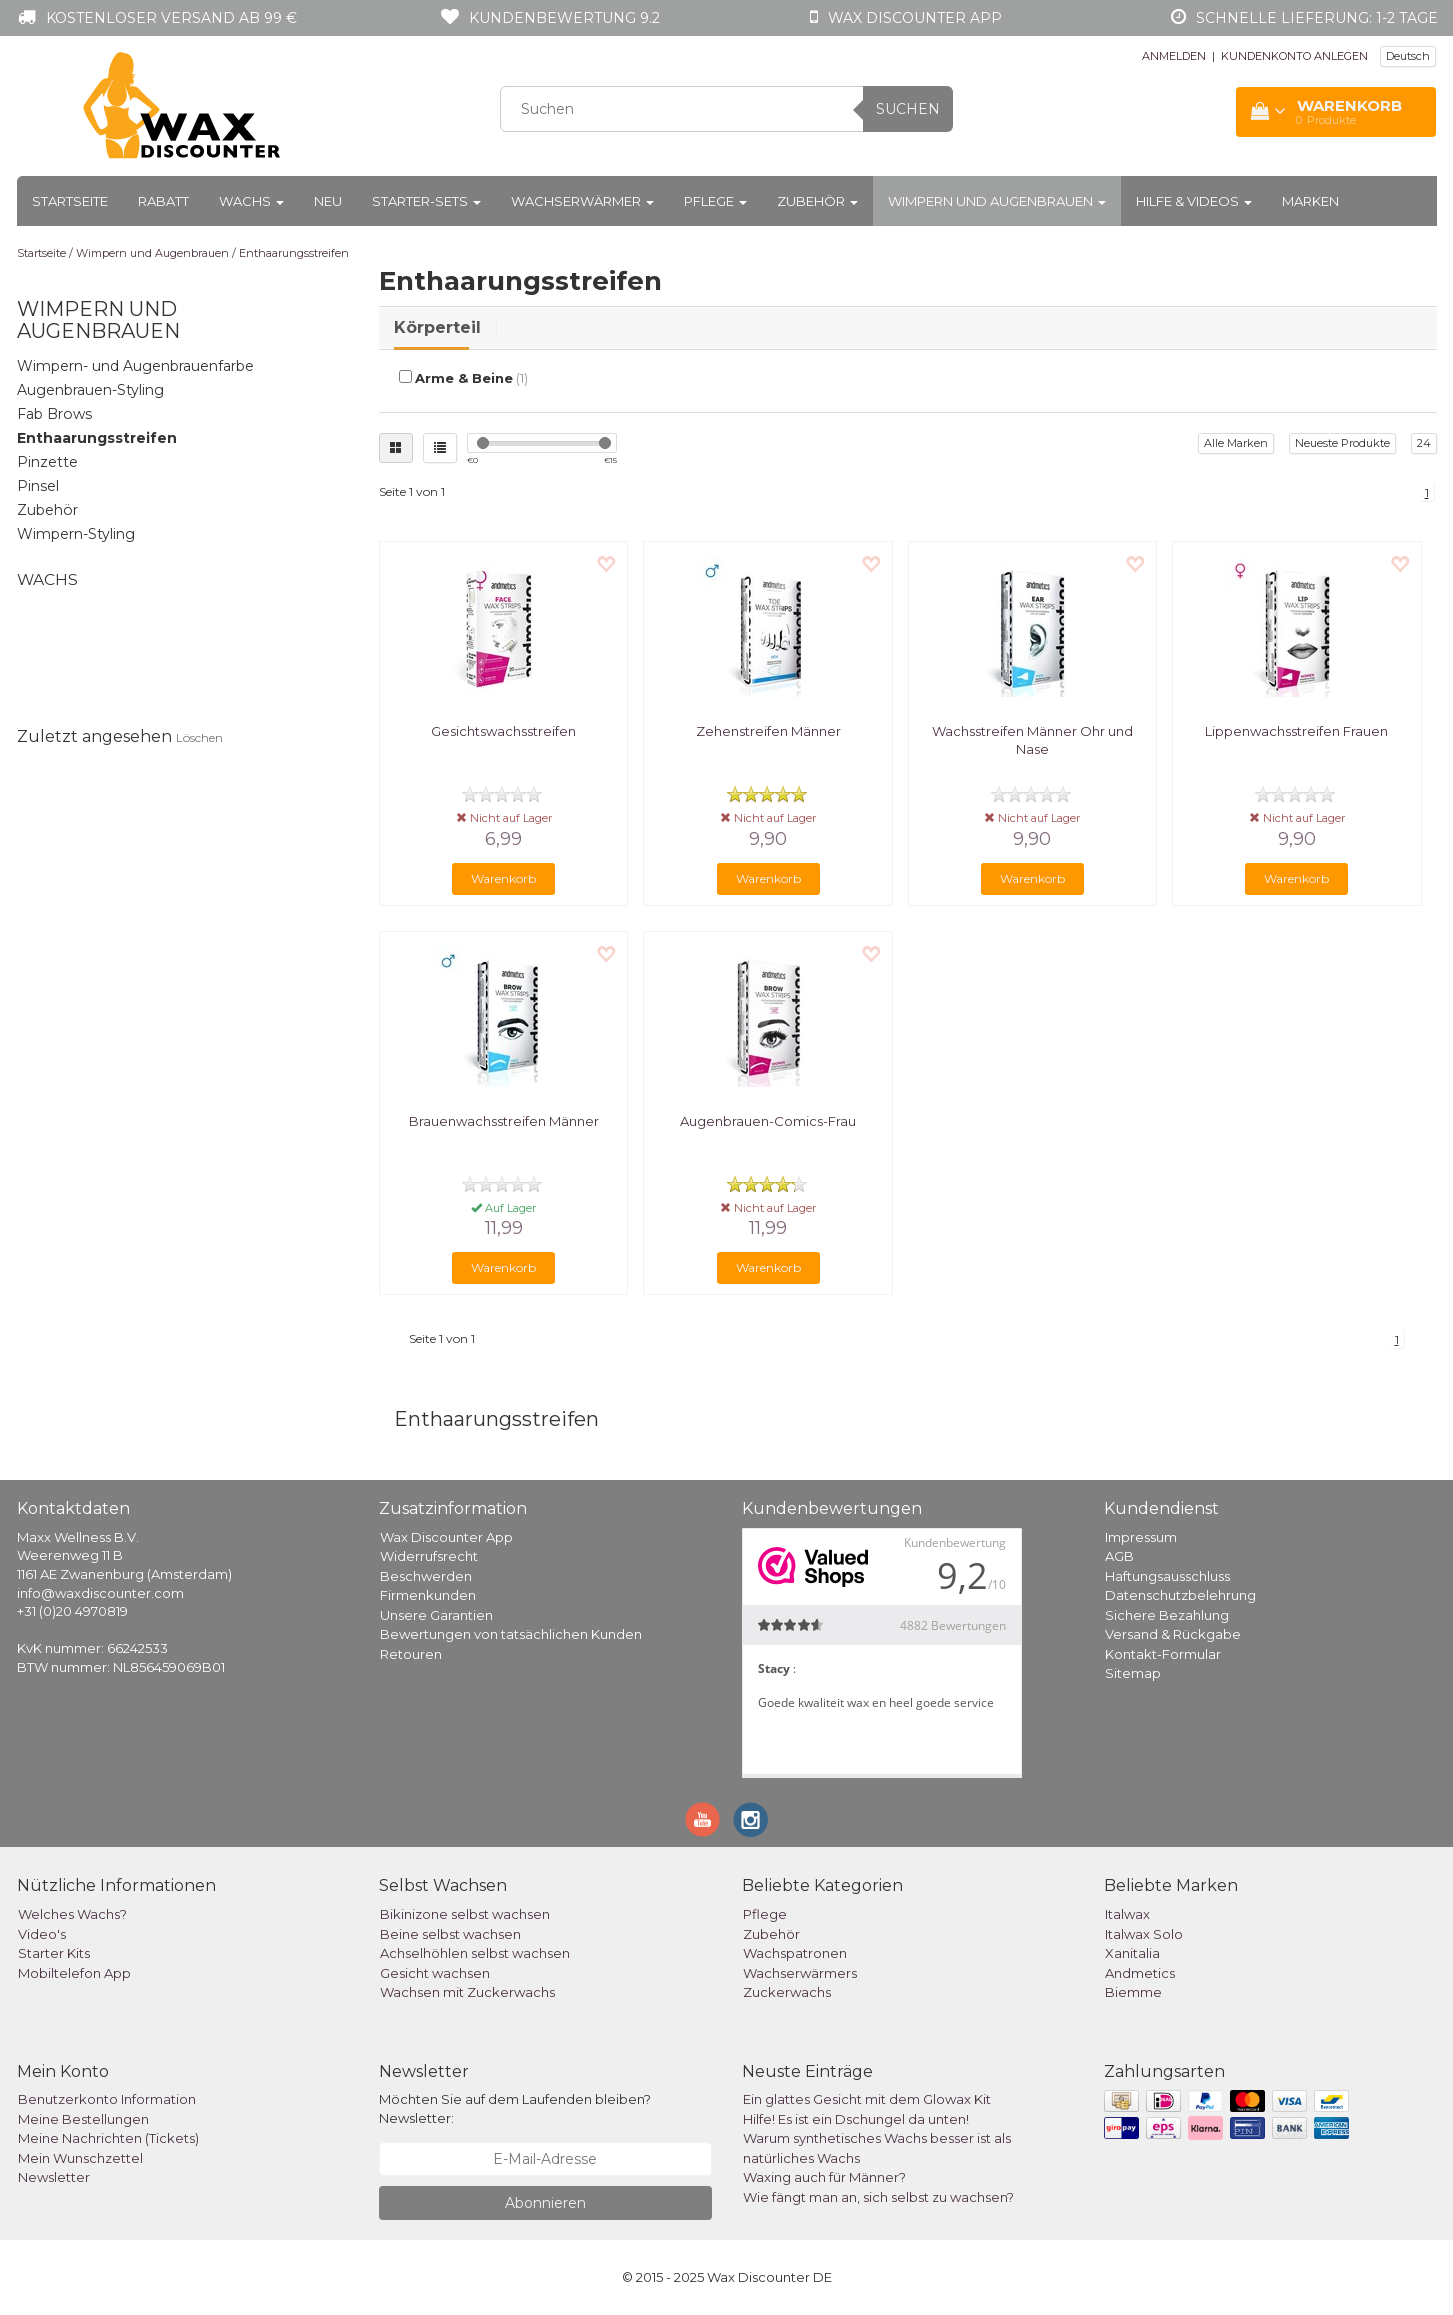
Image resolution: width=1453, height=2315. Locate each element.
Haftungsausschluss (1167, 1576)
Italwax (1127, 1914)
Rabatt (163, 201)
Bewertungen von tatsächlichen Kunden (511, 1634)
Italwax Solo (1144, 1934)
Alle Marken (1236, 443)
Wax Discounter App (446, 1537)
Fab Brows (54, 414)
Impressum (1141, 1537)
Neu (328, 201)
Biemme (1133, 1992)
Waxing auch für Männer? (824, 2177)
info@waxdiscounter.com (100, 1593)
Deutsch (1408, 56)
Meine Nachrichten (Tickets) (108, 2138)
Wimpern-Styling (76, 534)
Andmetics (1140, 1973)
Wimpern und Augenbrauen (997, 201)
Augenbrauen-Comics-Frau (768, 1121)
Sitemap (1133, 1673)
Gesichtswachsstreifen (503, 731)
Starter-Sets (426, 201)
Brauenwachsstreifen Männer (504, 1121)
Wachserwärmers (800, 1973)
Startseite (70, 201)
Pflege (715, 201)
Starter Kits (54, 1953)
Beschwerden (426, 1576)
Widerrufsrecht (429, 1556)
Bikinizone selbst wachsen (465, 1914)
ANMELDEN (1174, 56)
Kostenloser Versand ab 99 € (171, 18)
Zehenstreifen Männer (768, 731)
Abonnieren (545, 2203)
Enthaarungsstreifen (294, 253)
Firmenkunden (428, 1595)
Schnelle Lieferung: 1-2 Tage (1317, 18)
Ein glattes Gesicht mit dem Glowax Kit (867, 2099)
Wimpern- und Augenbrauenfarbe (135, 366)
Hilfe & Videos (1194, 201)
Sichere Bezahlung (1167, 1615)
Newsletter (54, 2177)
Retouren (411, 1654)
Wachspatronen (795, 1953)
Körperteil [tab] (437, 327)
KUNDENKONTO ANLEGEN (1294, 56)
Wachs (251, 201)
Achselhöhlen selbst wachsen (475, 1953)
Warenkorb (503, 878)
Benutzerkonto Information (107, 2099)
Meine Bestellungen (83, 2119)
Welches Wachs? (72, 1914)
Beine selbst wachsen (450, 1934)
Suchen (908, 109)
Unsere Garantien (436, 1615)
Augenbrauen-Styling (90, 390)
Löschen (199, 737)
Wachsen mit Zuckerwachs (467, 1992)
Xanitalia (1132, 1953)
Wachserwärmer (582, 201)
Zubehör (817, 201)
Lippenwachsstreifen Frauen (1296, 731)
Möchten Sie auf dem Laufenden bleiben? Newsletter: (515, 2108)
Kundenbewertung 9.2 (564, 18)
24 (1424, 443)
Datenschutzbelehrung (1180, 1595)
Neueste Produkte (1342, 443)
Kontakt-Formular (1163, 1654)
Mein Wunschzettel (80, 2158)
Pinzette (47, 462)
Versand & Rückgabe (1173, 1634)
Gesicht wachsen (435, 1973)
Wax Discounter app (915, 18)
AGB (1119, 1556)
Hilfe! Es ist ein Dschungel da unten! (856, 2119)
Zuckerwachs (787, 1992)
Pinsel (38, 486)
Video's (42, 1934)
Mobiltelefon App (74, 1973)
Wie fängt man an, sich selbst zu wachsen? (878, 2197)
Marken (1310, 201)
